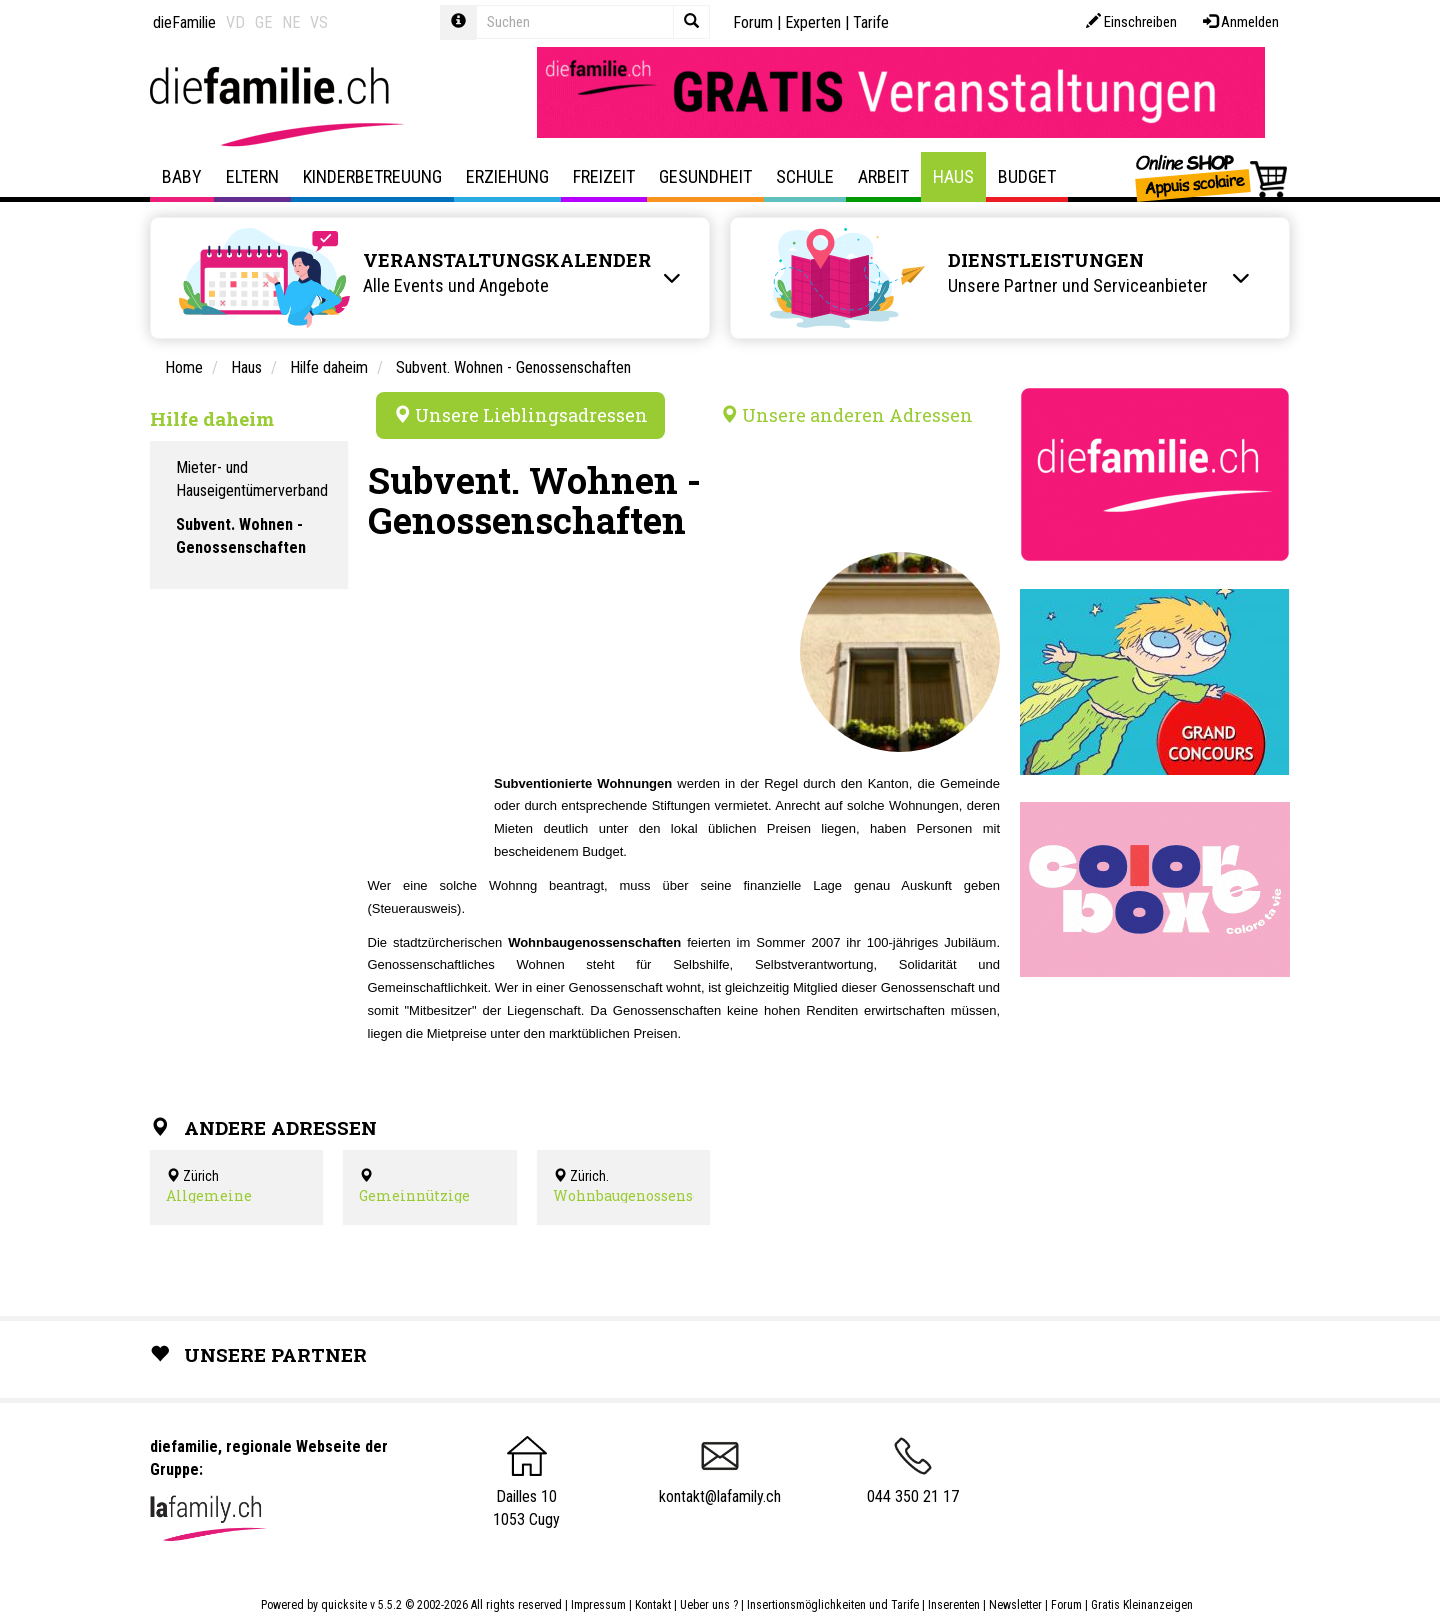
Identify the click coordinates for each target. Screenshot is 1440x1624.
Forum (753, 22)
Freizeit (604, 176)
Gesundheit (705, 176)
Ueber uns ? (709, 1605)
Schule (805, 176)
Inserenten (955, 1605)
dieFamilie (184, 22)
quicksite (344, 1605)
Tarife (871, 22)
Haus (953, 176)
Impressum (598, 1605)
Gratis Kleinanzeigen (1142, 1605)
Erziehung (507, 176)
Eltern (252, 176)
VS (319, 22)
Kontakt (653, 1605)
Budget (1027, 176)
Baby (182, 176)
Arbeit (883, 176)
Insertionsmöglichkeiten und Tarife (833, 1605)
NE (291, 22)
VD (235, 22)
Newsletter (1015, 1605)
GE (263, 22)
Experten (813, 22)
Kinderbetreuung (372, 176)
